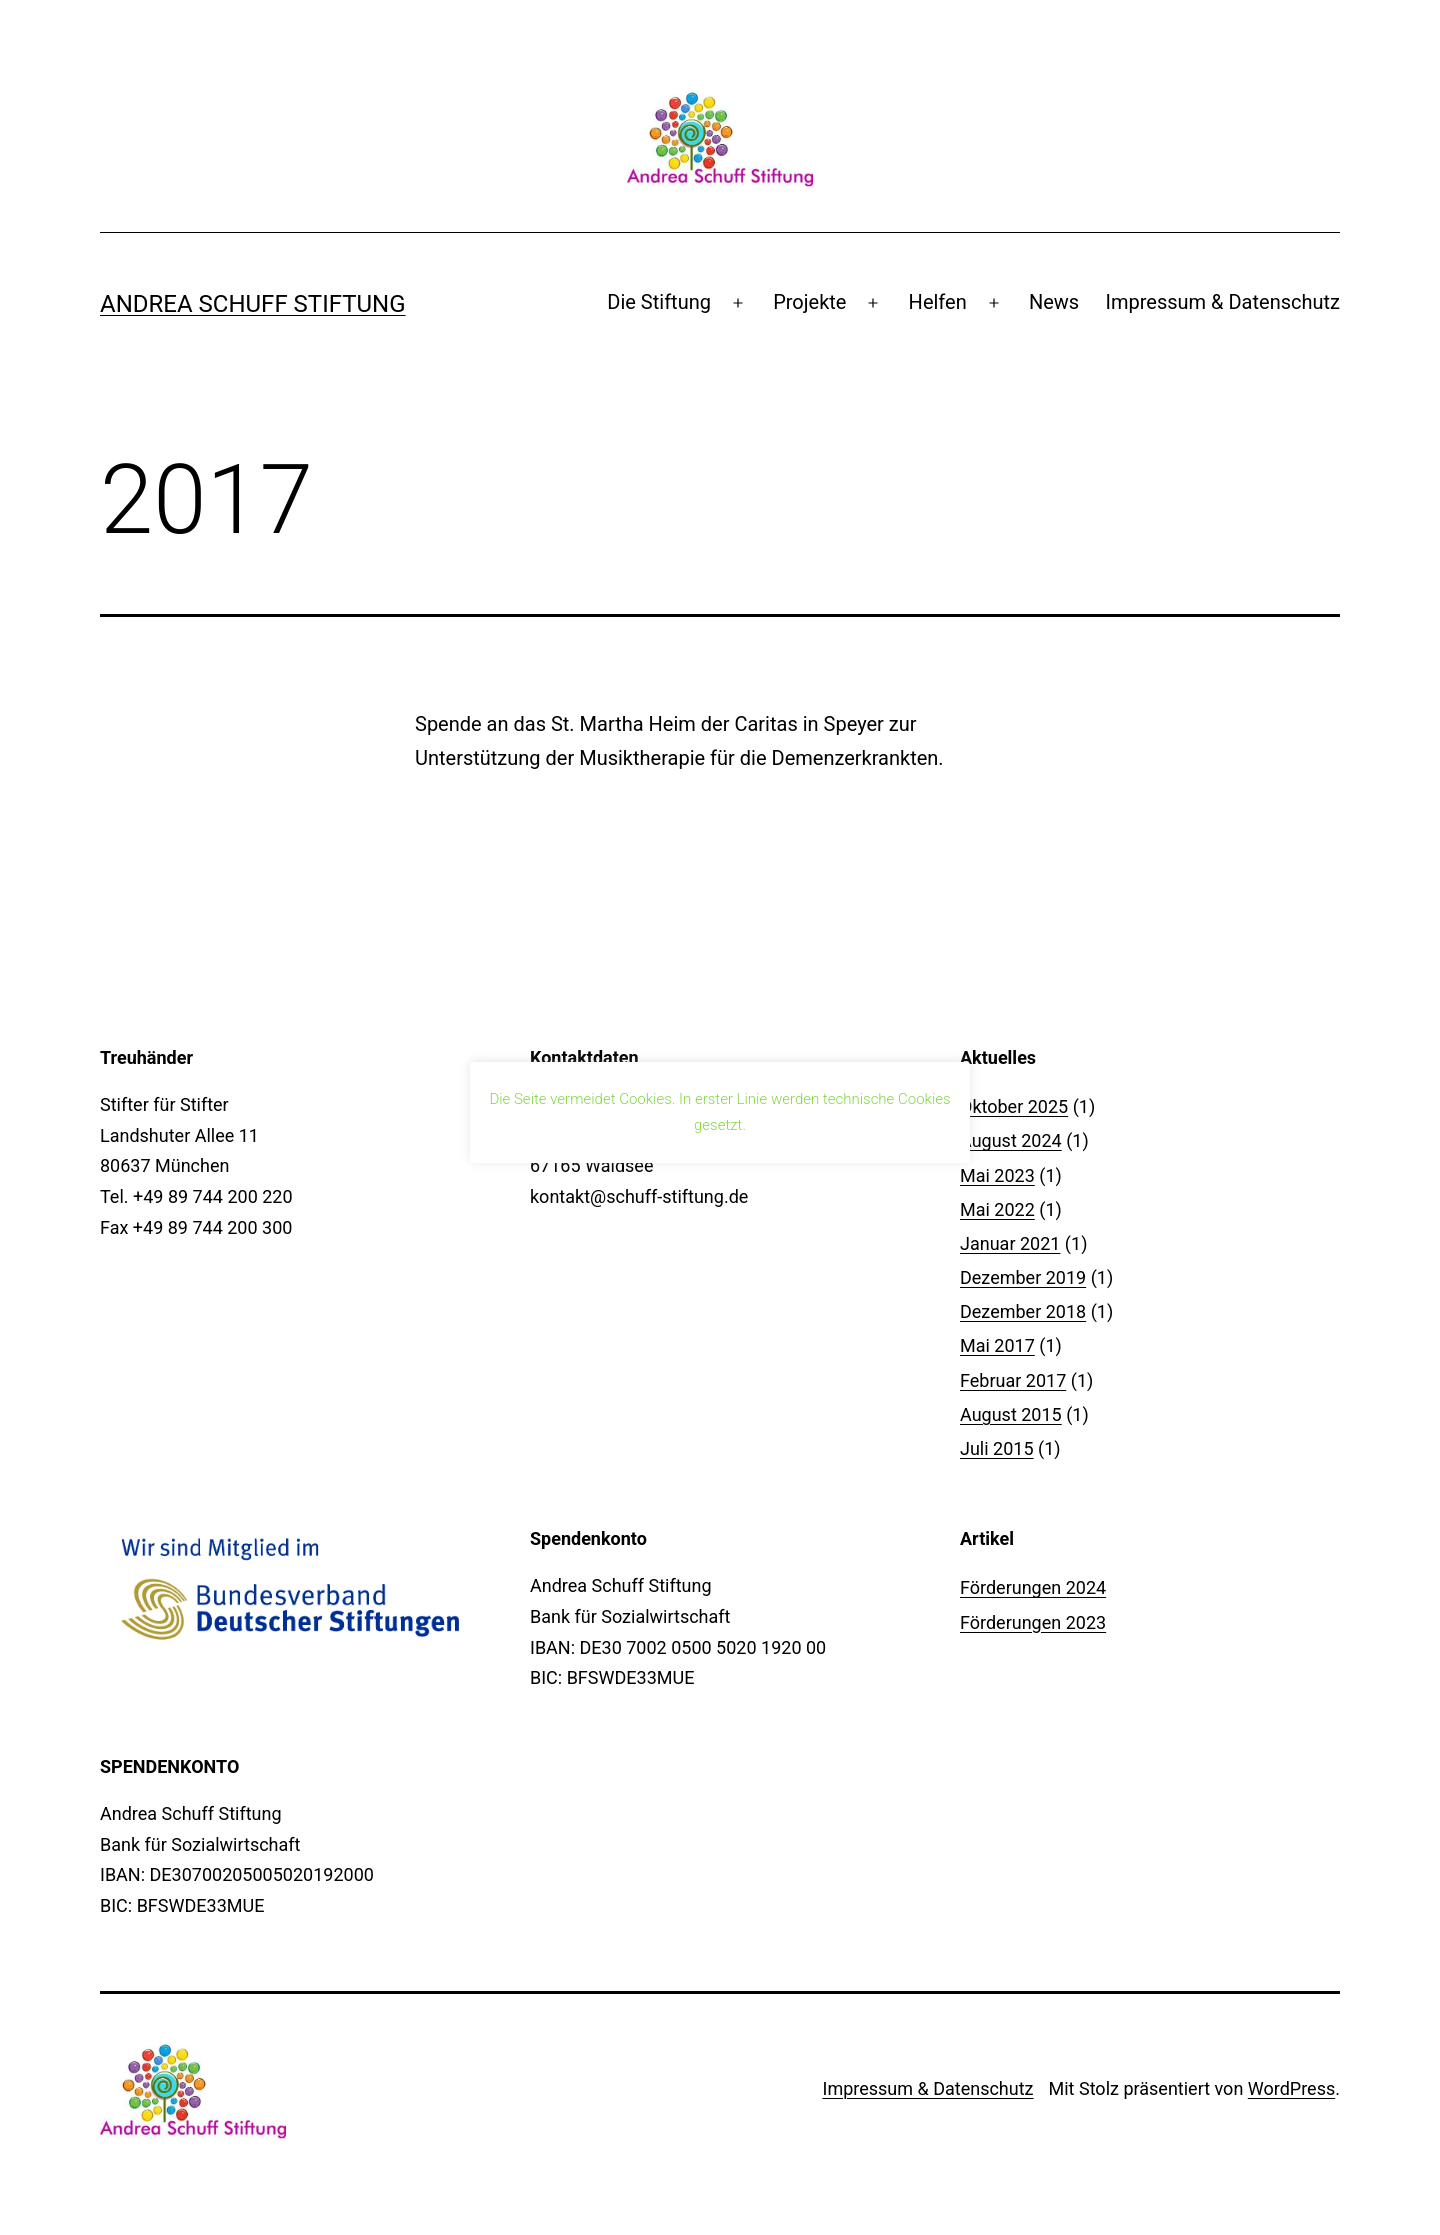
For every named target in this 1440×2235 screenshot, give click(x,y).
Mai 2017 (997, 1345)
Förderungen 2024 (1033, 1587)
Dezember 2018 (1023, 1311)
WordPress (1291, 2088)
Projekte (809, 302)
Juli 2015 (997, 1448)
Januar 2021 (1010, 1243)
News (1054, 302)
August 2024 (1011, 1140)
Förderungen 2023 (1033, 1622)
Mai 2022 (997, 1209)
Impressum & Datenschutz (1223, 302)
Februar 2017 (1013, 1380)
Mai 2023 (997, 1175)
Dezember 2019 (1023, 1277)
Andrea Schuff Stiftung (253, 304)
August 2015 (1011, 1414)
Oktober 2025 (1014, 1106)
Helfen (938, 302)
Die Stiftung (659, 302)
